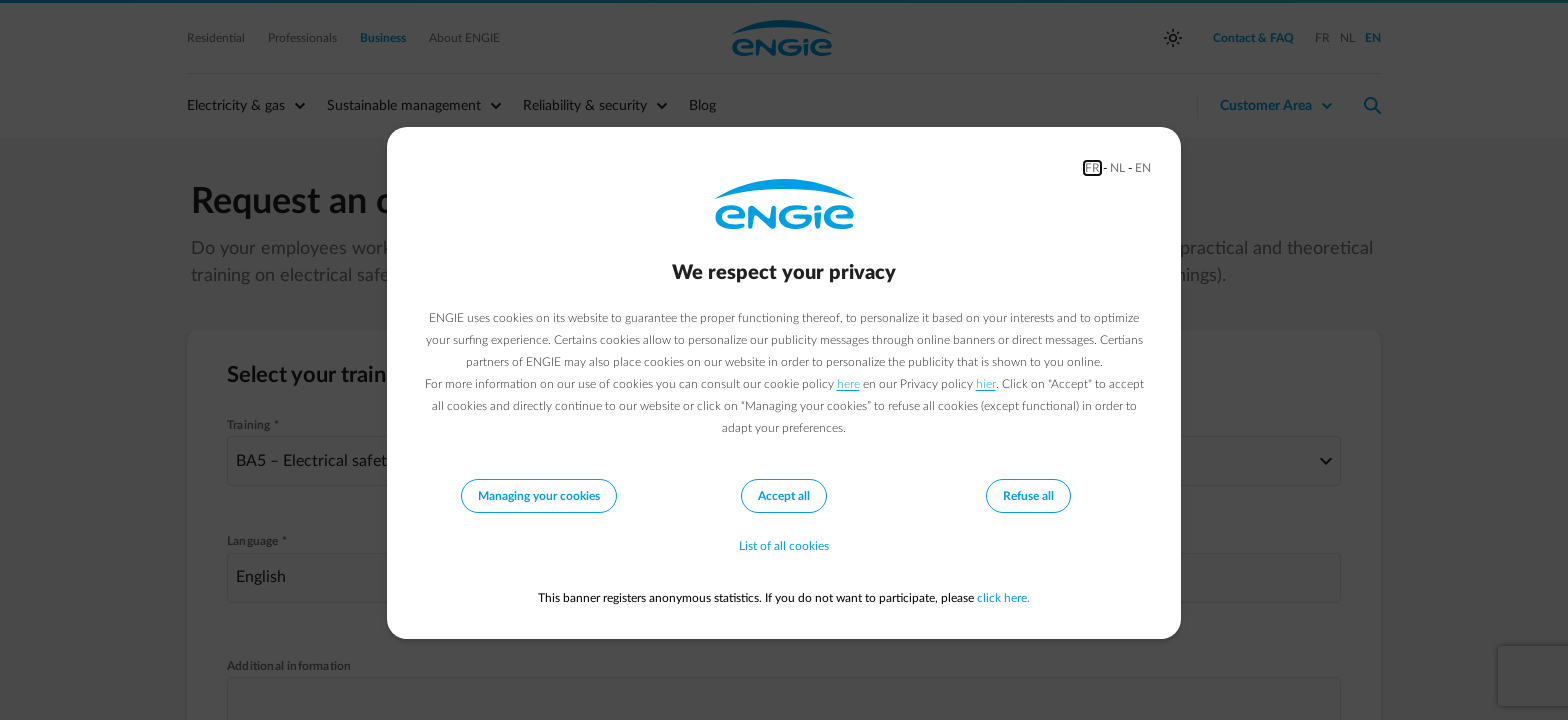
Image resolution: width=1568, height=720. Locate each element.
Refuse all (1028, 496)
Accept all (784, 496)
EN (1143, 168)
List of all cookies (784, 546)
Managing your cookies (539, 496)
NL (1117, 168)
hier (986, 384)
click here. (1003, 598)
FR (1092, 168)
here (848, 384)
